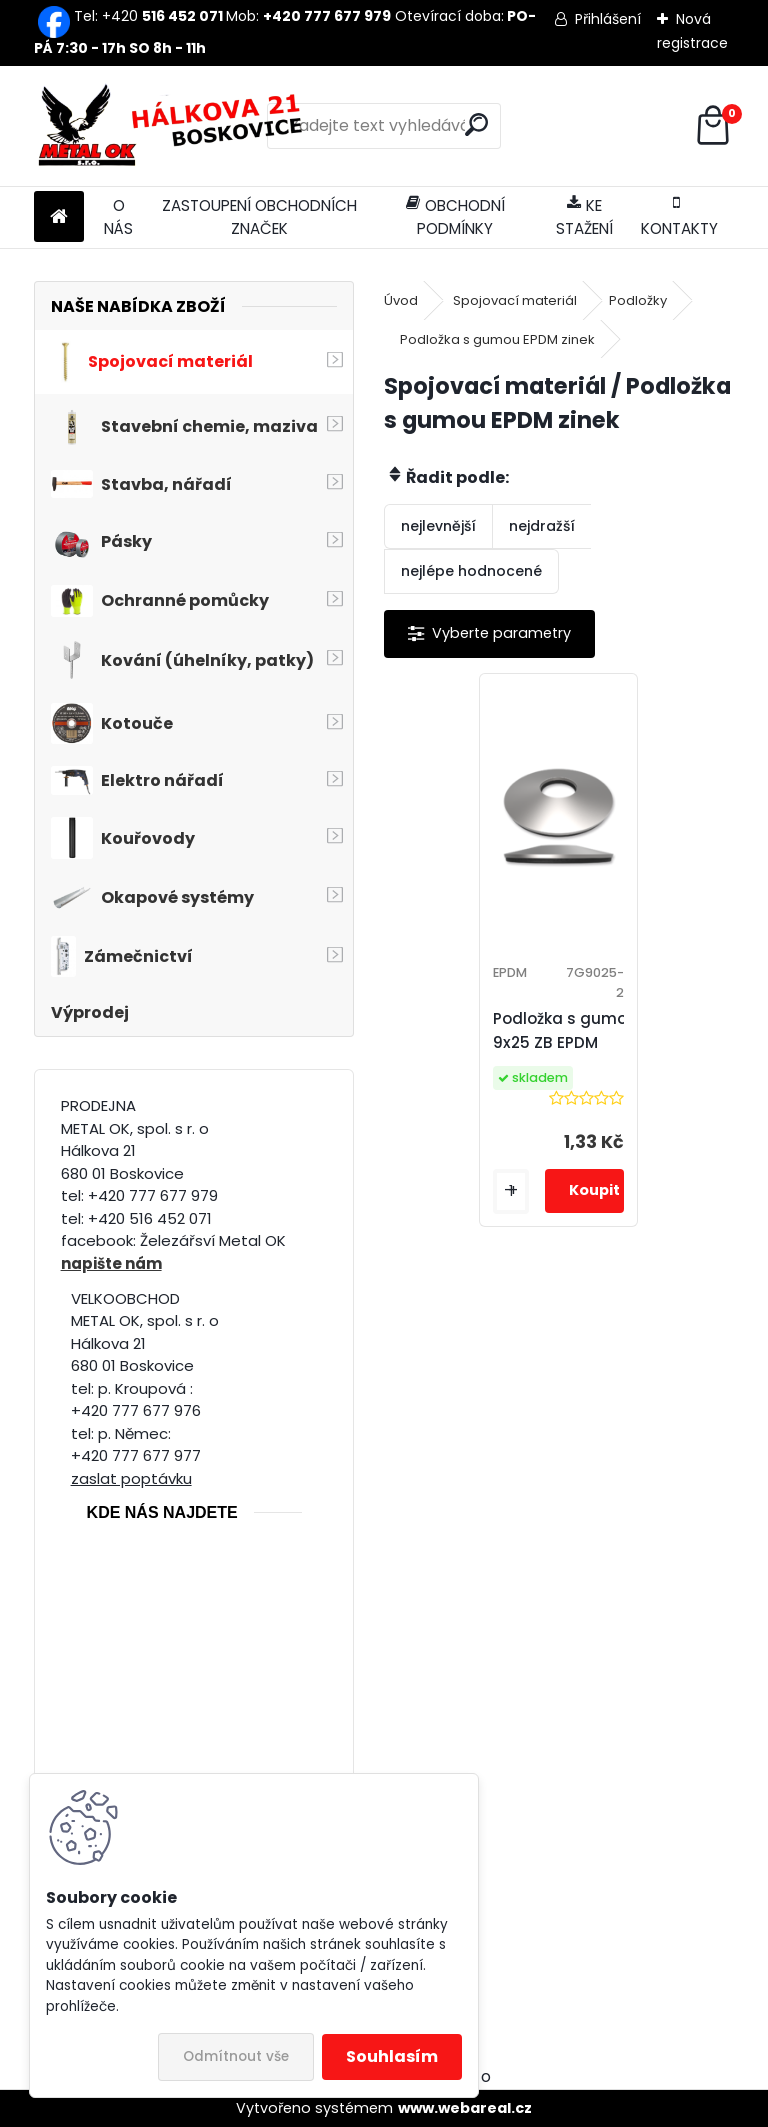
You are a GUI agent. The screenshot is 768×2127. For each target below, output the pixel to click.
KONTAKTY (679, 217)
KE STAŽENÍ (584, 217)
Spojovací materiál (515, 300)
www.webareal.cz (465, 2108)
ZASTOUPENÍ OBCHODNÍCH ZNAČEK (259, 217)
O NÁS (118, 217)
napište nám (111, 1263)
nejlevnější (438, 526)
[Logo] (171, 126)
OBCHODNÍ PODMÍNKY (455, 217)
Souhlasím (392, 2056)
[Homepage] (59, 217)
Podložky (638, 300)
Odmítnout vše (236, 2056)
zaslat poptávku (131, 1478)
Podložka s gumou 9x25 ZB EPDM (565, 1030)
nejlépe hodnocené (471, 571)
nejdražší (542, 526)
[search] (476, 124)
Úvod (401, 300)
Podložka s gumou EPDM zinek (497, 339)
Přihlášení (608, 19)
